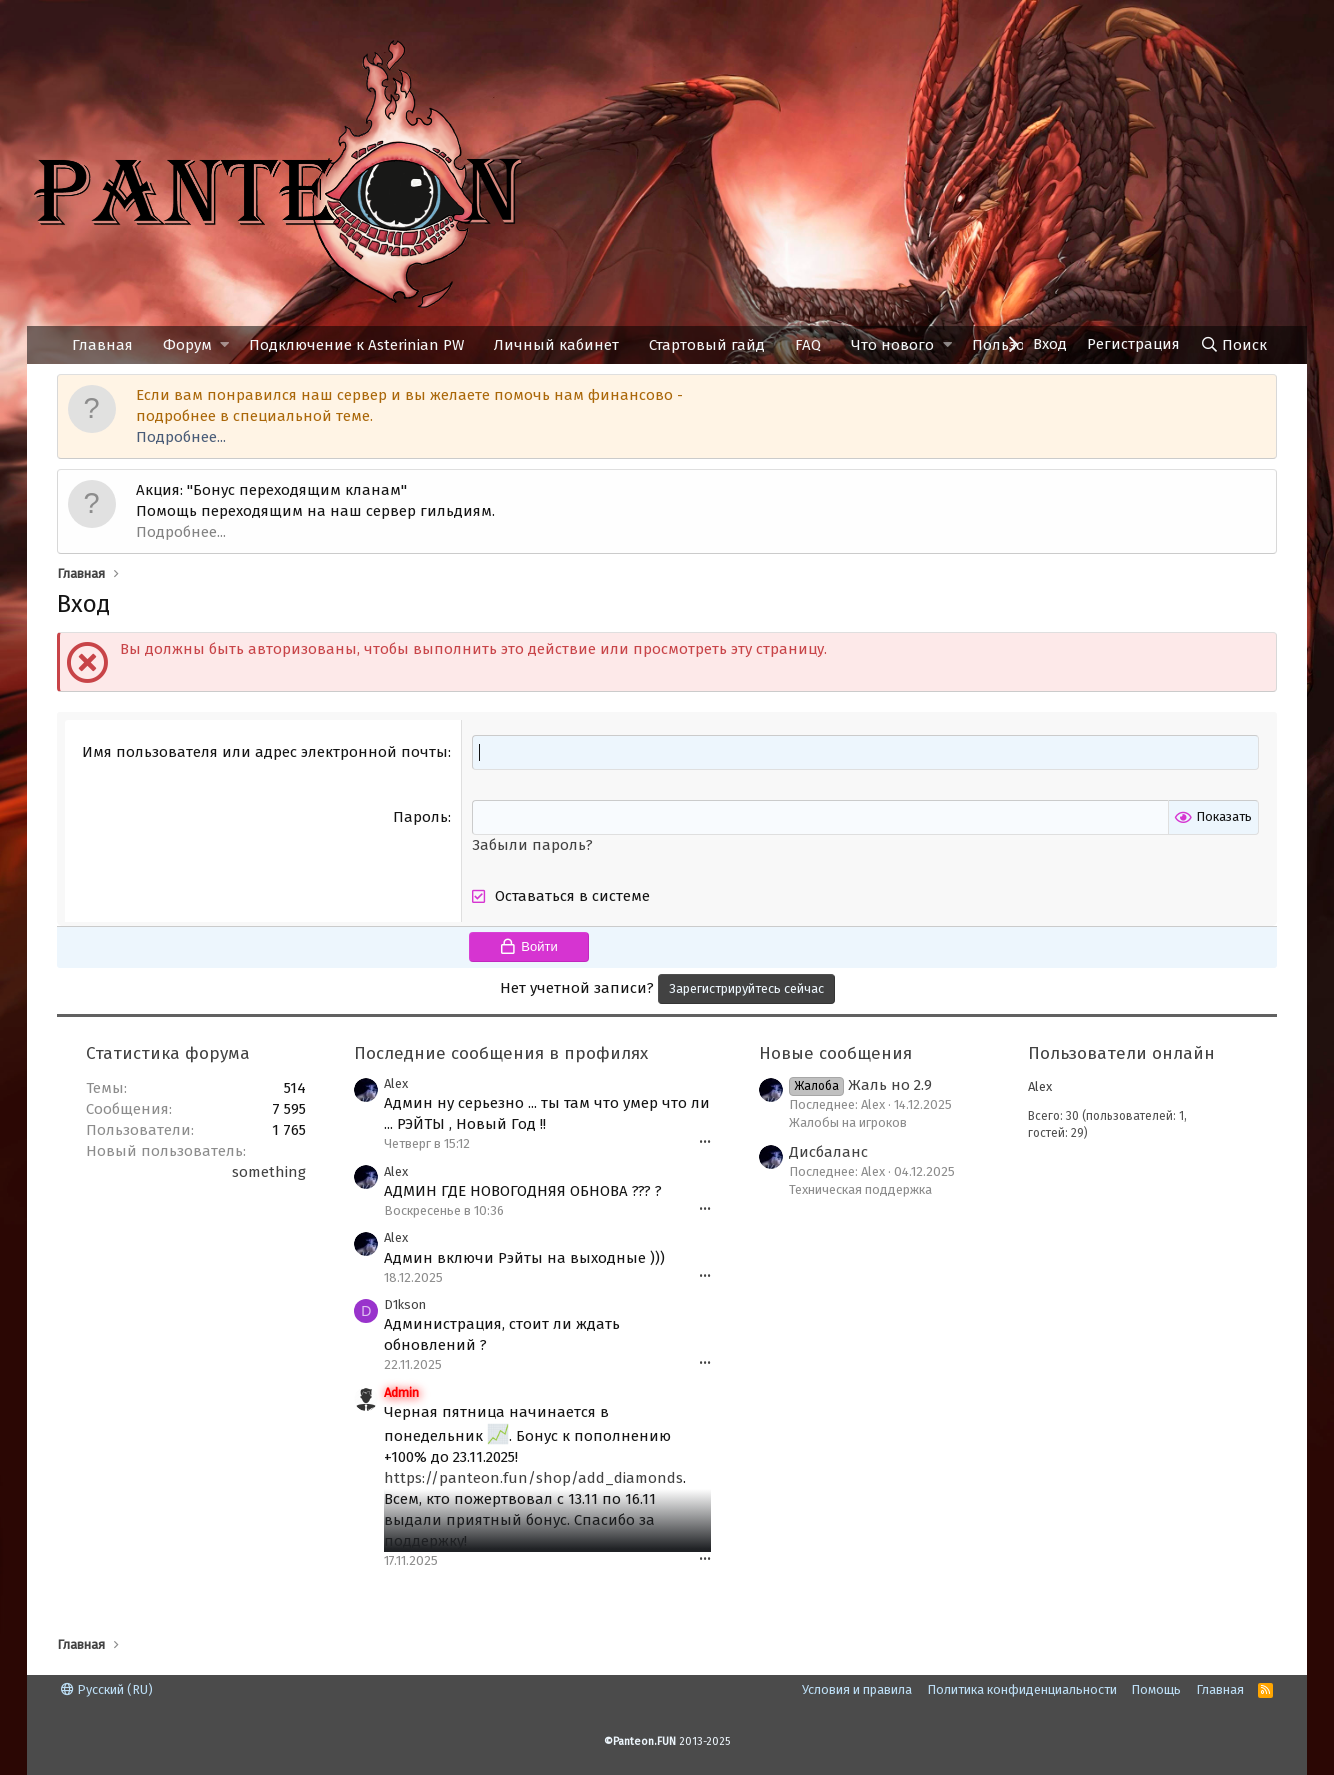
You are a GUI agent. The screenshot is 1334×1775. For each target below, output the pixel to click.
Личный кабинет (556, 345)
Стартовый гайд (707, 345)
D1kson (405, 1304)
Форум (187, 345)
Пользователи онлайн (1121, 1053)
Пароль (420, 817)
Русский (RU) (107, 1689)
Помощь (1156, 1689)
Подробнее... (181, 437)
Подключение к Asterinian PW (356, 345)
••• (705, 1142)
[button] (224, 345)
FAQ (808, 345)
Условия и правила (857, 1689)
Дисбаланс (828, 1152)
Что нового (892, 345)
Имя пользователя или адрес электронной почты (265, 752)
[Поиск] (1233, 345)
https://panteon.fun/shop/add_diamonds (533, 1478)
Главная (102, 345)
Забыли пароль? (532, 845)
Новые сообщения (835, 1053)
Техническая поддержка (860, 1189)
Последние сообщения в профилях (501, 1053)
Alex (396, 1083)
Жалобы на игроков (848, 1122)
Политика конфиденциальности (1022, 1689)
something (269, 1172)
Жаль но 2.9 (860, 1085)
